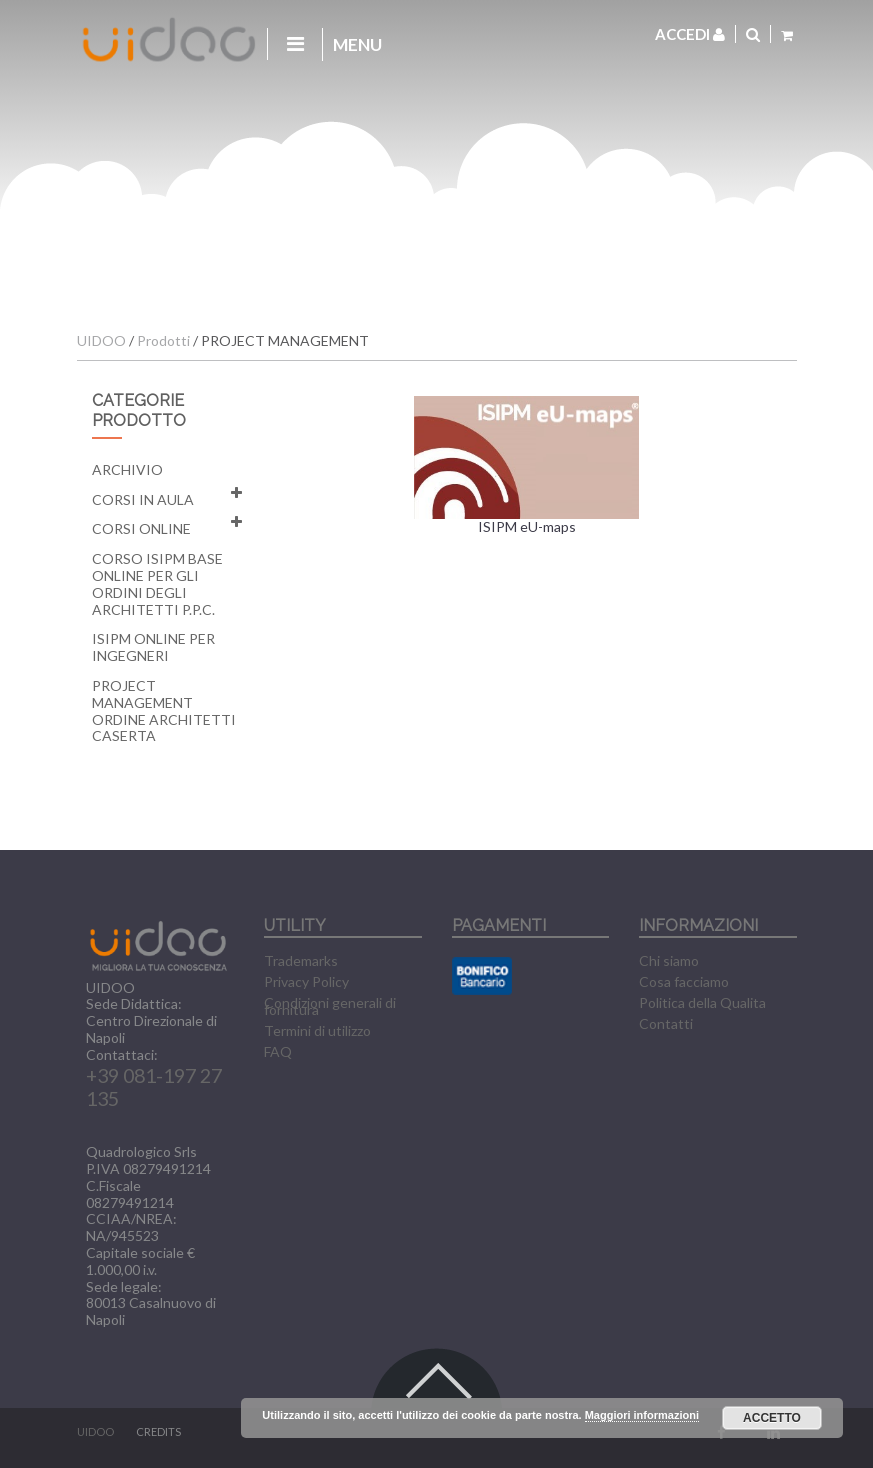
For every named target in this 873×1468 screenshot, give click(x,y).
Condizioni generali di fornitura (330, 1006)
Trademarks (301, 960)
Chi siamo (669, 960)
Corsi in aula (143, 499)
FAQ (278, 1051)
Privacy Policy (306, 981)
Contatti (666, 1023)
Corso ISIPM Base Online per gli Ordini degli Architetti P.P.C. (157, 583)
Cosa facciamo (684, 981)
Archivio (127, 469)
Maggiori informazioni (642, 1415)
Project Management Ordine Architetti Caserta (164, 710)
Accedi (690, 34)
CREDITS (158, 1431)
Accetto (772, 1418)
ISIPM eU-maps (526, 466)
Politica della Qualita (702, 1002)
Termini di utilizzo (317, 1030)
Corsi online (141, 528)
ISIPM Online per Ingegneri (153, 647)
